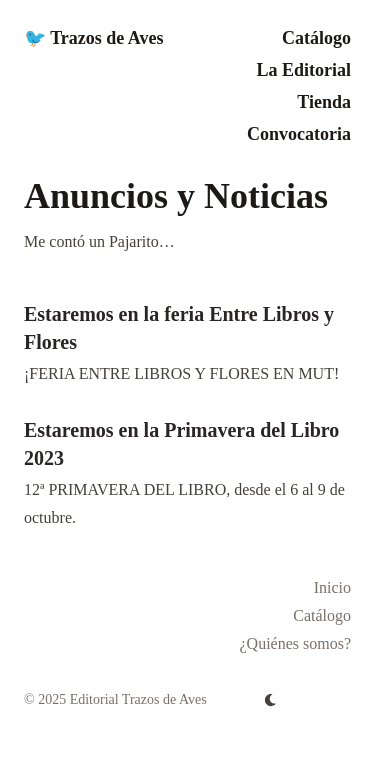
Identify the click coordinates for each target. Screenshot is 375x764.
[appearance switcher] (271, 700)
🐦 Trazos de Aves (94, 38)
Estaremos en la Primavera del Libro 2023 (181, 444)
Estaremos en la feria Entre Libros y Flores (179, 328)
